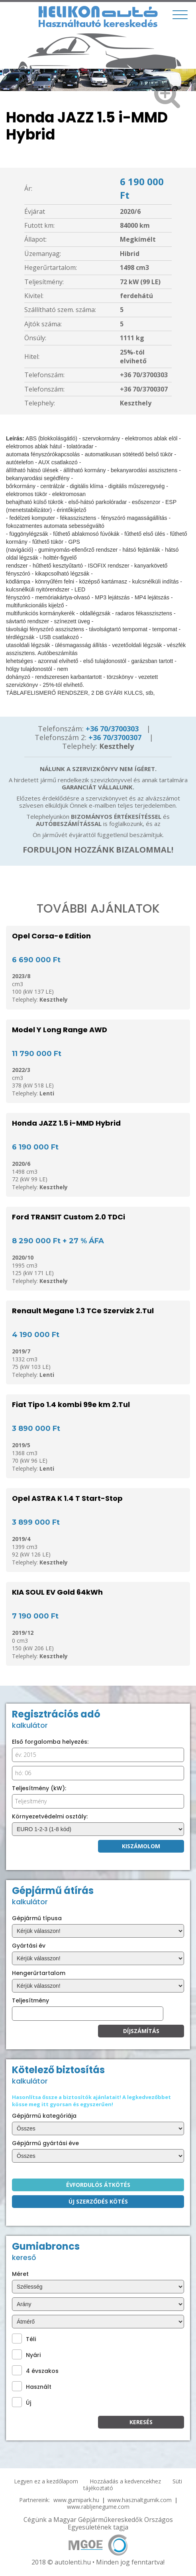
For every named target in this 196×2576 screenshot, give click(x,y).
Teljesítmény (30, 2000)
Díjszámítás (141, 2031)
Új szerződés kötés (98, 2201)
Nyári (26, 2354)
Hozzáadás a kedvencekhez (125, 2481)
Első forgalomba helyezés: (50, 1742)
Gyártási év (28, 1946)
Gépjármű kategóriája (44, 2116)
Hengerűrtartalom (38, 1973)
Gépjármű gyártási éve (45, 2143)
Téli (24, 2338)
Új (21, 2402)
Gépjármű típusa (37, 1918)
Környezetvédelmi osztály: (50, 1816)
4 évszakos (35, 2370)
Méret (20, 2274)
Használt (31, 2386)
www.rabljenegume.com (98, 2506)
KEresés (141, 2422)
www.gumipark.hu (76, 2500)
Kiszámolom (141, 1846)
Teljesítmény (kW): (39, 1788)
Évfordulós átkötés (98, 2184)
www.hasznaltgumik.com (140, 2500)
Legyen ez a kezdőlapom (46, 2481)
